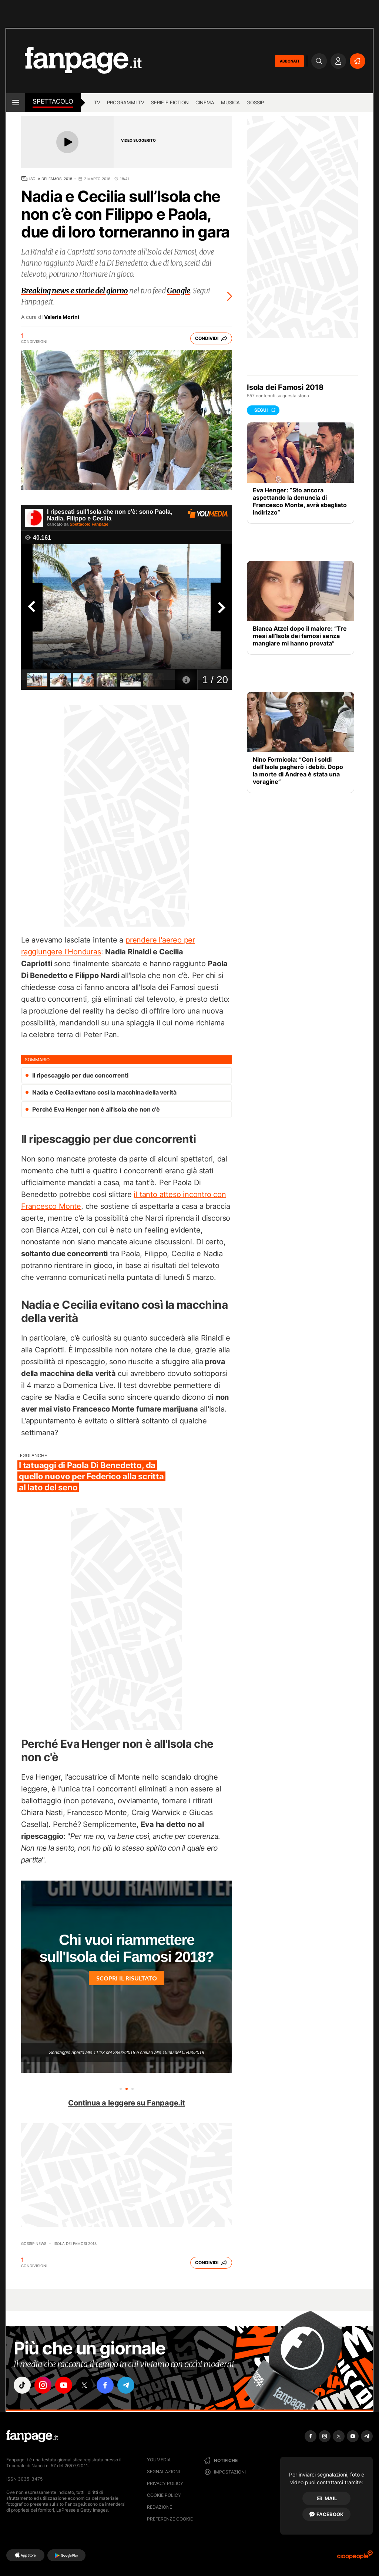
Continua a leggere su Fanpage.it (126, 2102)
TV (97, 102)
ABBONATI (289, 61)
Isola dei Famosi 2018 (50, 178)
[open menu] (15, 102)
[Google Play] (66, 2555)
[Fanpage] (32, 2436)
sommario (37, 1059)
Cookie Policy (164, 2495)
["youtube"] (63, 2385)
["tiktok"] (22, 2385)
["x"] (84, 2385)
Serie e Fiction (170, 102)
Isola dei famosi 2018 (75, 2243)
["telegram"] (125, 2385)
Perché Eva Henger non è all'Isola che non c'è (96, 1109)
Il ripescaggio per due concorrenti (80, 1075)
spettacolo (53, 101)
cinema (204, 102)
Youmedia (159, 2459)
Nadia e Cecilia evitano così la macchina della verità (104, 1092)
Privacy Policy (165, 2483)
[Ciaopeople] (355, 2557)
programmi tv (125, 102)
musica (230, 102)
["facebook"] (105, 2385)
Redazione (159, 2507)
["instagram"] (42, 2385)
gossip (255, 102)
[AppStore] (25, 2555)
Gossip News (33, 2243)
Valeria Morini (61, 317)
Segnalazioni (163, 2471)
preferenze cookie (170, 2519)
